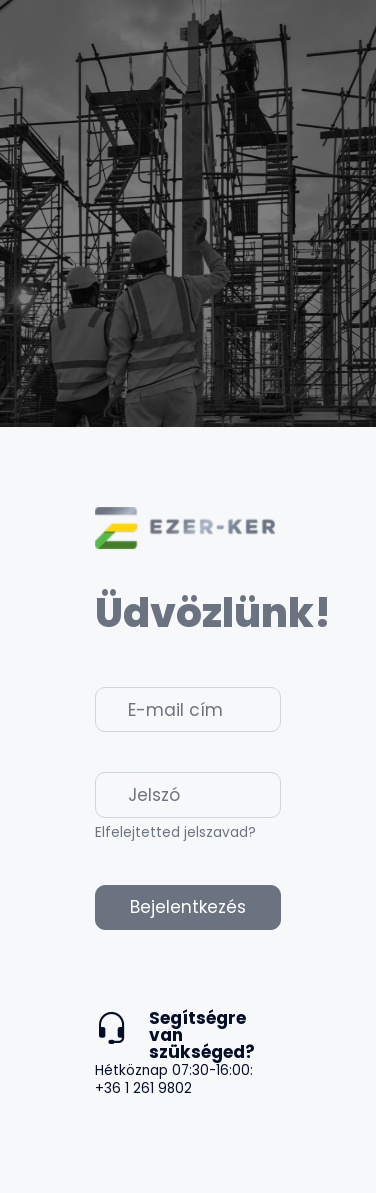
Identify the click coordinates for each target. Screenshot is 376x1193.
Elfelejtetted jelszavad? (175, 832)
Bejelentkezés (188, 907)
